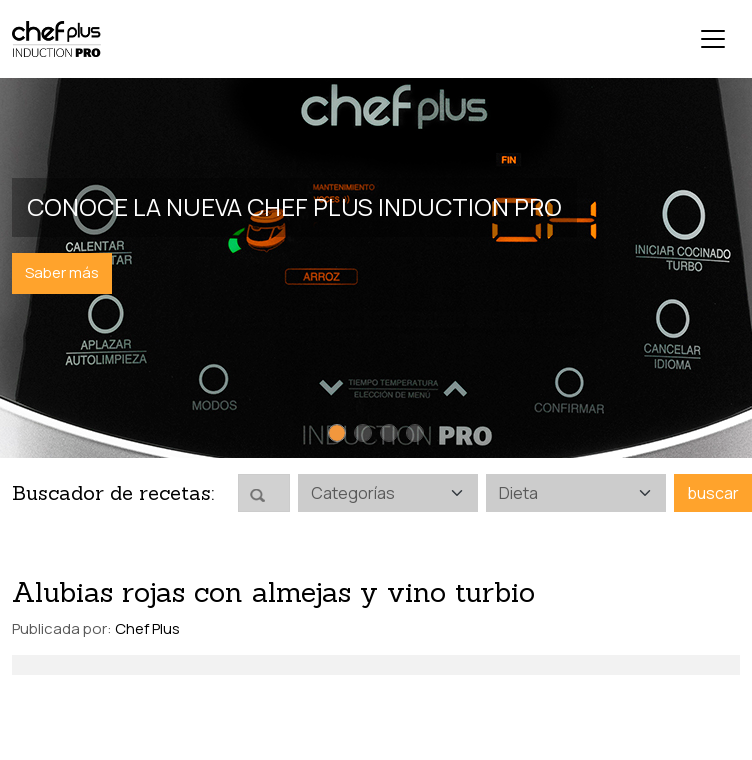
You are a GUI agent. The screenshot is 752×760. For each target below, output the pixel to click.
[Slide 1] (337, 433)
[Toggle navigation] (713, 39)
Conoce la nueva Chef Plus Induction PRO (294, 206)
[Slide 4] (415, 433)
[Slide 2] (363, 433)
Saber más (62, 272)
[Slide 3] (389, 433)
